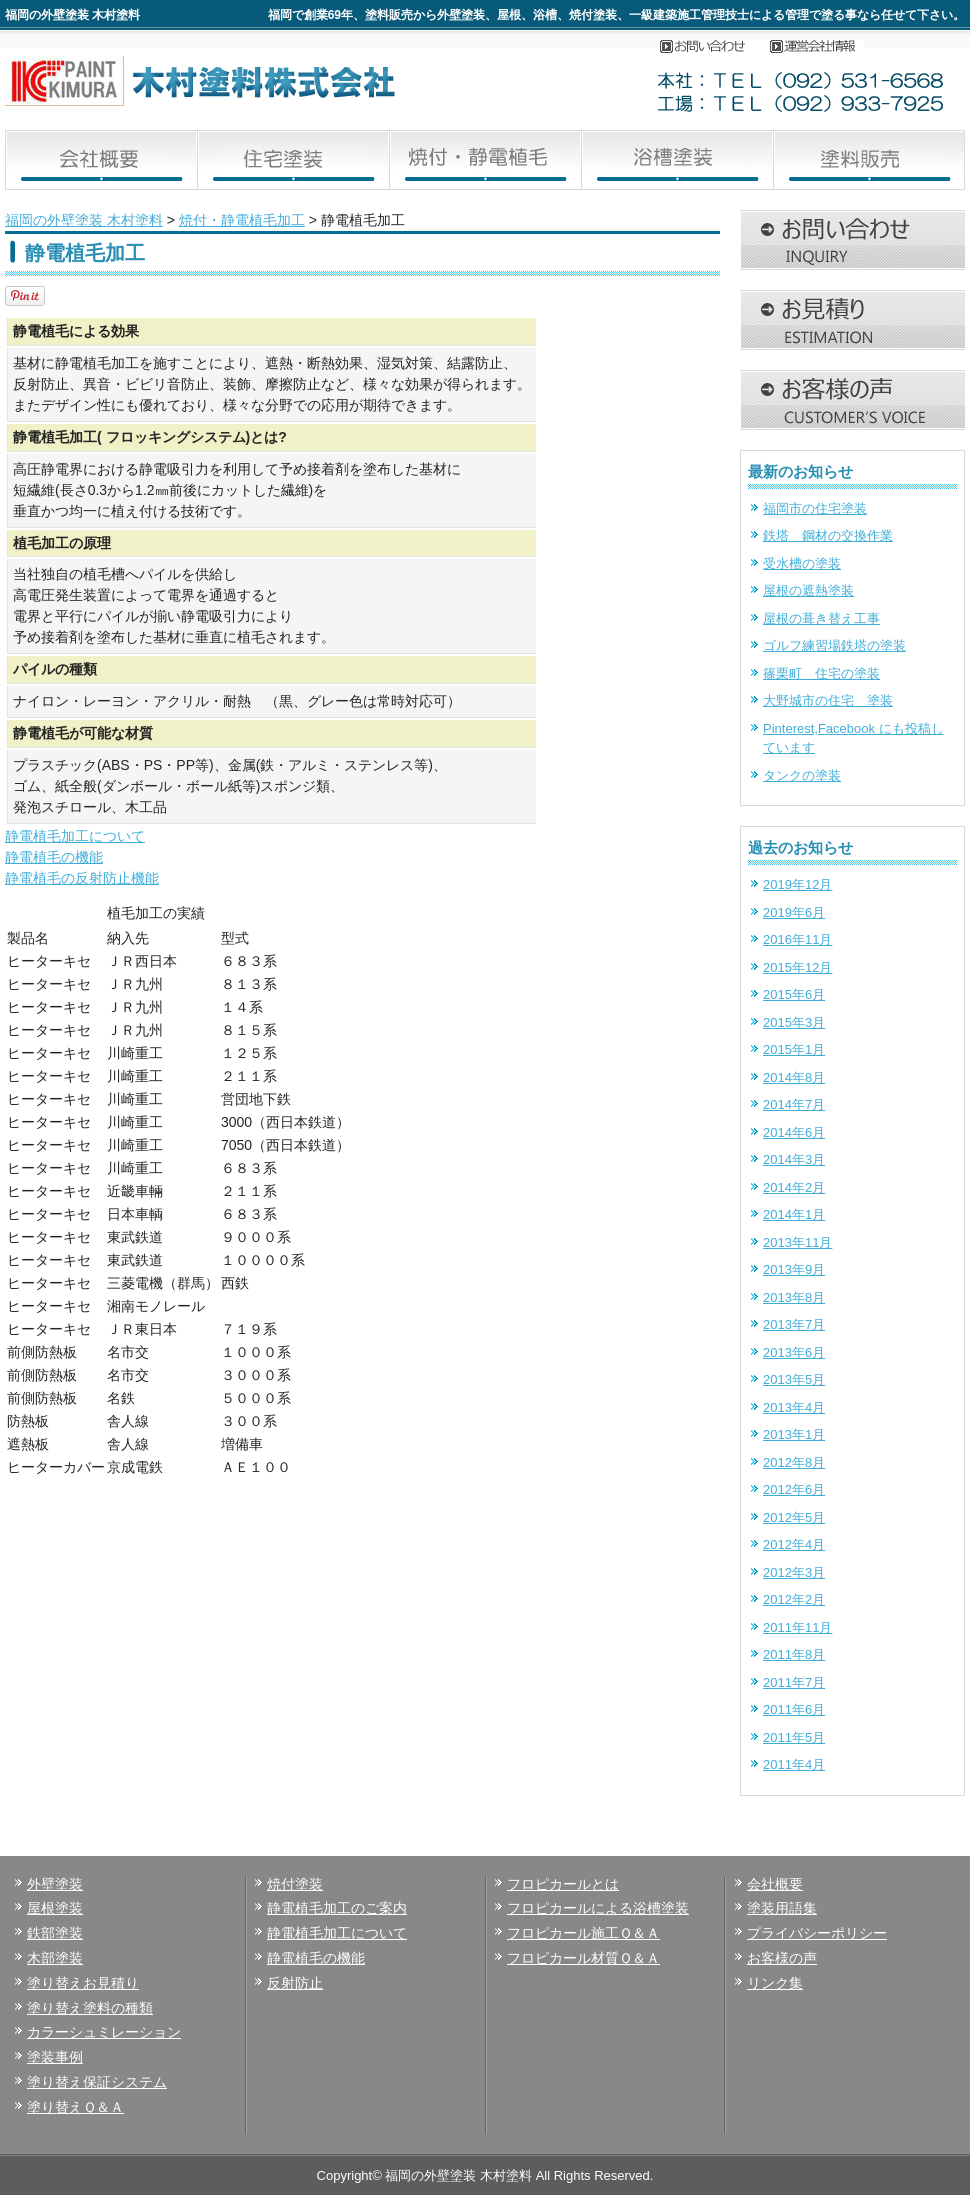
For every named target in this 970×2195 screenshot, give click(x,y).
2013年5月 (794, 1379)
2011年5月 (794, 1737)
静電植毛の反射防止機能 (82, 878)
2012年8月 (794, 1462)
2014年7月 (794, 1104)
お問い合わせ (715, 47)
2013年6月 (794, 1352)
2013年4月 (794, 1407)
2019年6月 (794, 912)
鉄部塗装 (55, 1933)
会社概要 (822, 47)
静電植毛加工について (75, 836)
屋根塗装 (55, 1908)
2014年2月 (794, 1187)
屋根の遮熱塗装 (808, 590)
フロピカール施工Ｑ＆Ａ (583, 1933)
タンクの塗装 (802, 775)
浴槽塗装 (677, 160)
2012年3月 (794, 1572)
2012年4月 (794, 1544)
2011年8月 (794, 1654)
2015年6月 (794, 994)
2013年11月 (797, 1242)
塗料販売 (869, 160)
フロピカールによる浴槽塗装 (598, 1908)
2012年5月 (794, 1517)
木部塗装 (55, 1958)
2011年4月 (794, 1764)
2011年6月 (794, 1709)
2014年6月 (794, 1132)
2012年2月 (794, 1599)
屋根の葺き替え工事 (821, 618)
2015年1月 (794, 1049)
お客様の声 (782, 1958)
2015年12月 (797, 967)
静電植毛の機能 (54, 857)
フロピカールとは (563, 1884)
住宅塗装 (293, 160)
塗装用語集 (782, 1908)
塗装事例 (55, 2057)
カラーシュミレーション (104, 2032)
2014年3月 (794, 1159)
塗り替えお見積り (83, 1983)
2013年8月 (794, 1297)
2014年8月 (794, 1077)
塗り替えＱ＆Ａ (75, 2107)
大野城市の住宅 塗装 (828, 700)
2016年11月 (797, 939)
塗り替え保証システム (97, 2082)
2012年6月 (794, 1489)
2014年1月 (794, 1214)
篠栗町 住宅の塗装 (821, 673)
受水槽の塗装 (802, 563)
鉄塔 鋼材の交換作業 (828, 535)
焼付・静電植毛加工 (485, 160)
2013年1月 (794, 1434)
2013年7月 (794, 1324)
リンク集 (775, 1983)
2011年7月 (794, 1682)
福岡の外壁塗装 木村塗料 (84, 220)
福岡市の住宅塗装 (815, 508)
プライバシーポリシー (817, 1933)
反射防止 (295, 1983)
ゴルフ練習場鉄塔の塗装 (834, 645)
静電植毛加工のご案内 (337, 1908)
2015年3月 (794, 1022)
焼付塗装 (295, 1884)
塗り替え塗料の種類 (90, 2008)
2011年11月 (797, 1627)
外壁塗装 (55, 1884)
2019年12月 (797, 884)
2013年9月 (794, 1269)
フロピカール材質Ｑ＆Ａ (583, 1958)
